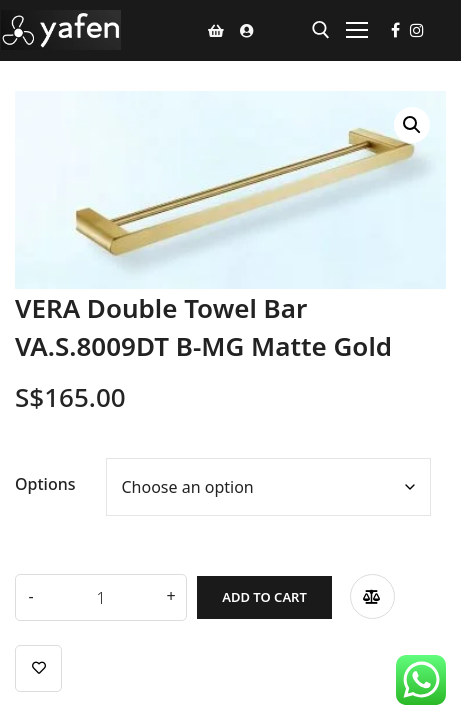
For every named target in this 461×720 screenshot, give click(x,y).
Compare (372, 596)
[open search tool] (321, 30)
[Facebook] (395, 30)
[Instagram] (417, 30)
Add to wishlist (38, 668)
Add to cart (264, 597)
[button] (412, 125)
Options (45, 484)
